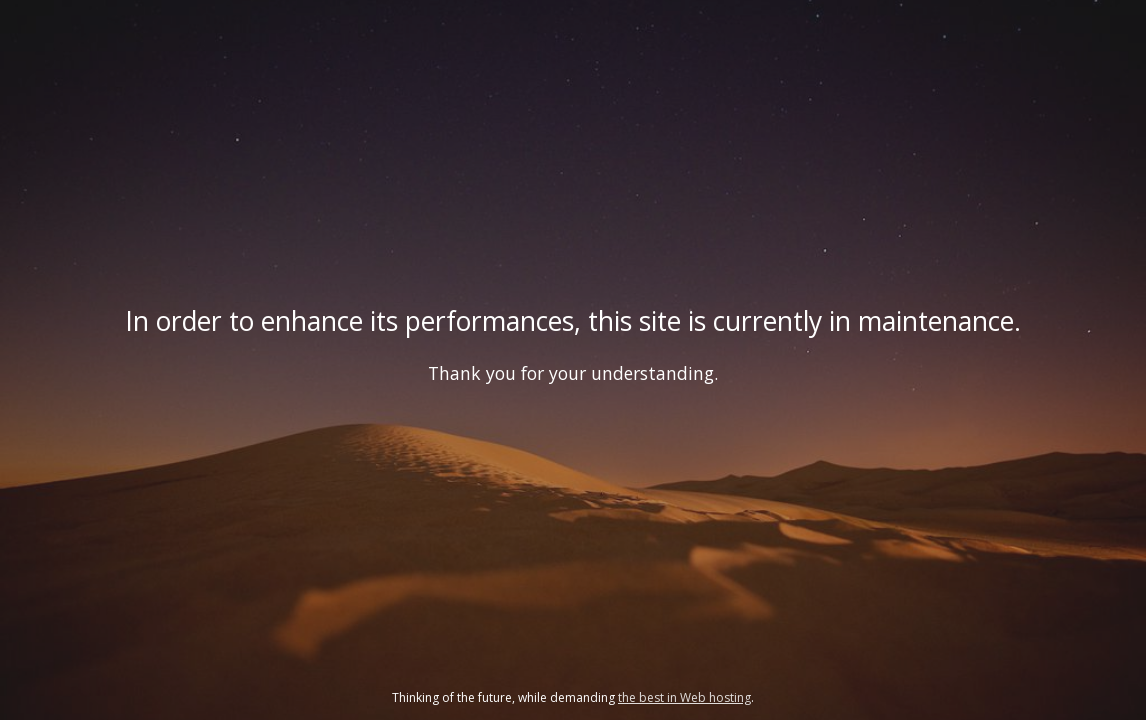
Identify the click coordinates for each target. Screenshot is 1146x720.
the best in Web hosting (684, 697)
